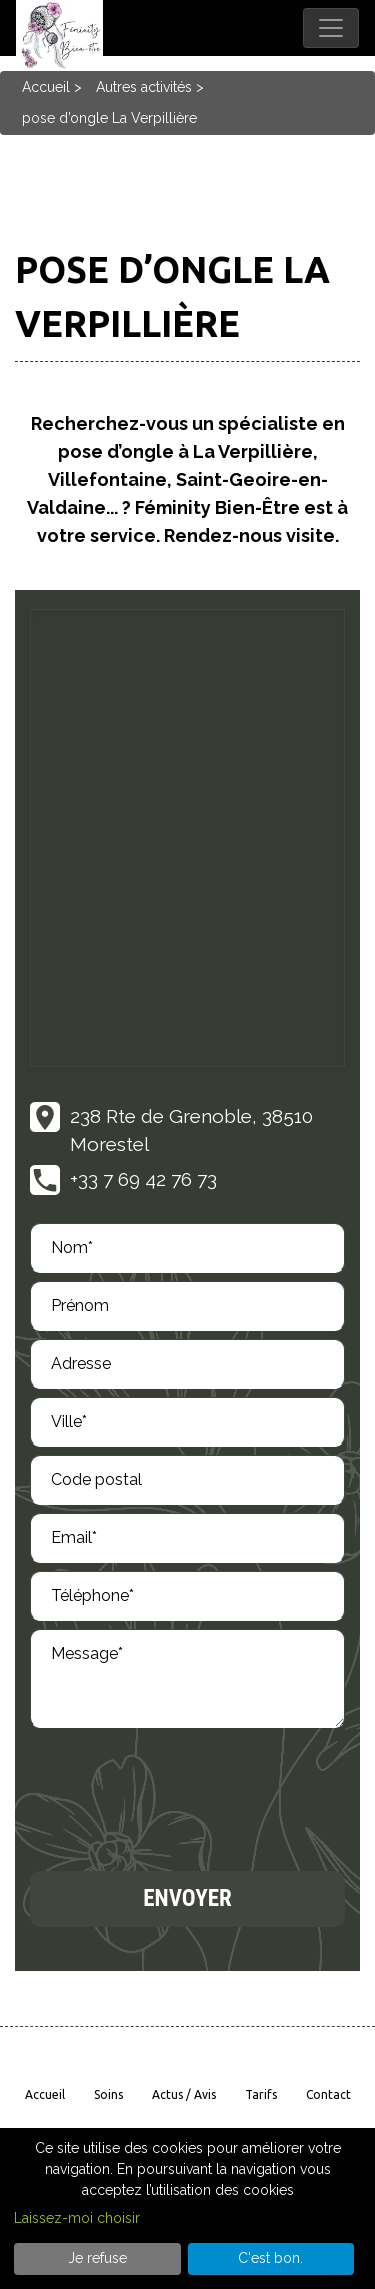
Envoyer (187, 1898)
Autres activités (144, 87)
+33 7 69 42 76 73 (143, 1179)
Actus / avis (184, 2094)
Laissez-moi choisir (77, 2218)
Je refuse (97, 2258)
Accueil (46, 87)
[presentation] (182, 1795)
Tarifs (261, 2094)
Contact (328, 2094)
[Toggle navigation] (331, 28)
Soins (108, 2094)
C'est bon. (270, 2258)
